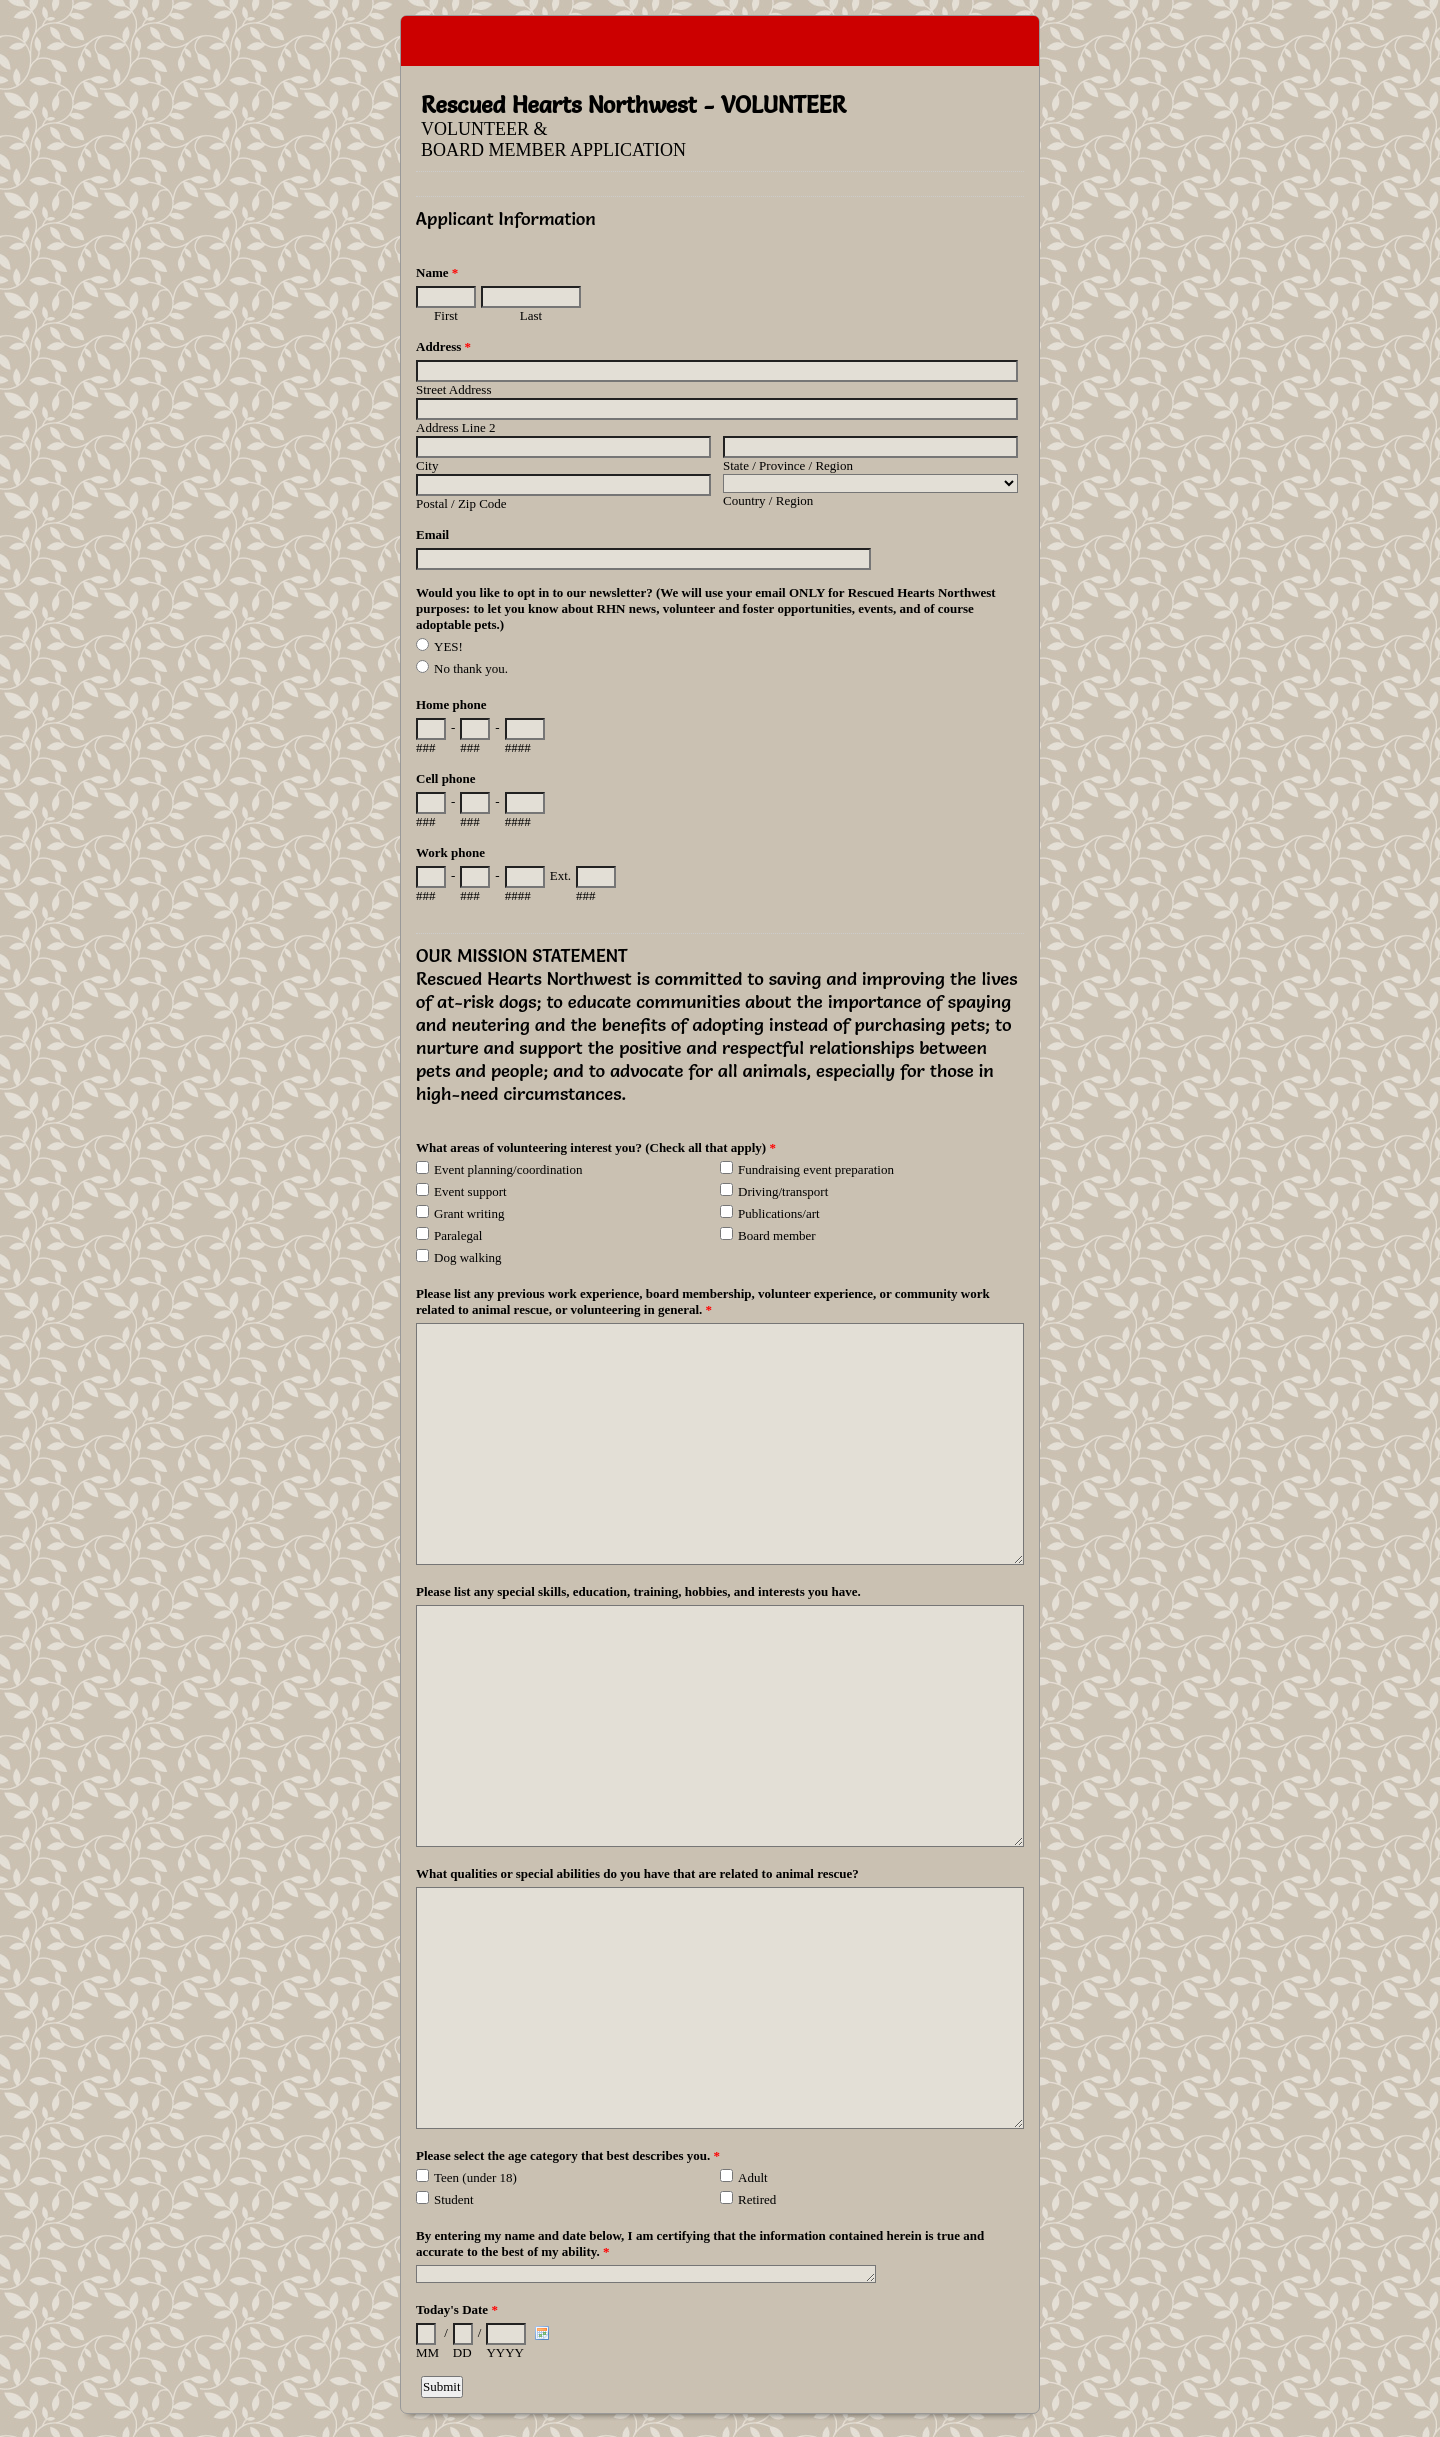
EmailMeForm (720, 41)
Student (454, 2199)
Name (437, 272)
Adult (753, 2177)
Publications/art (779, 1213)
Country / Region (768, 500)
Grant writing (469, 1213)
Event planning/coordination (508, 1169)
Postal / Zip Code (461, 503)
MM (427, 2352)
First (446, 315)
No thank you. (471, 668)
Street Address (453, 389)
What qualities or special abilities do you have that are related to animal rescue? (637, 1873)
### (426, 747)
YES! (448, 646)
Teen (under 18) (475, 2177)
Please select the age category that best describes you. (568, 2155)
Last (531, 315)
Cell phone (446, 778)
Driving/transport (783, 1191)
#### (518, 747)
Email (432, 534)
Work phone (450, 852)
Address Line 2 (455, 427)
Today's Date (457, 2309)
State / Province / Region (788, 465)
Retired (757, 2199)
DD (462, 2352)
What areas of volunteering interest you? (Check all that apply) (596, 1147)
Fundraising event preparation (816, 1169)
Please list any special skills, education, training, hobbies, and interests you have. (638, 1591)
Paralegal (458, 1235)
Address (443, 346)
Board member (777, 1235)
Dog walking (468, 1257)
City (427, 465)
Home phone (451, 704)
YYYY (505, 2352)
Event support (470, 1191)
